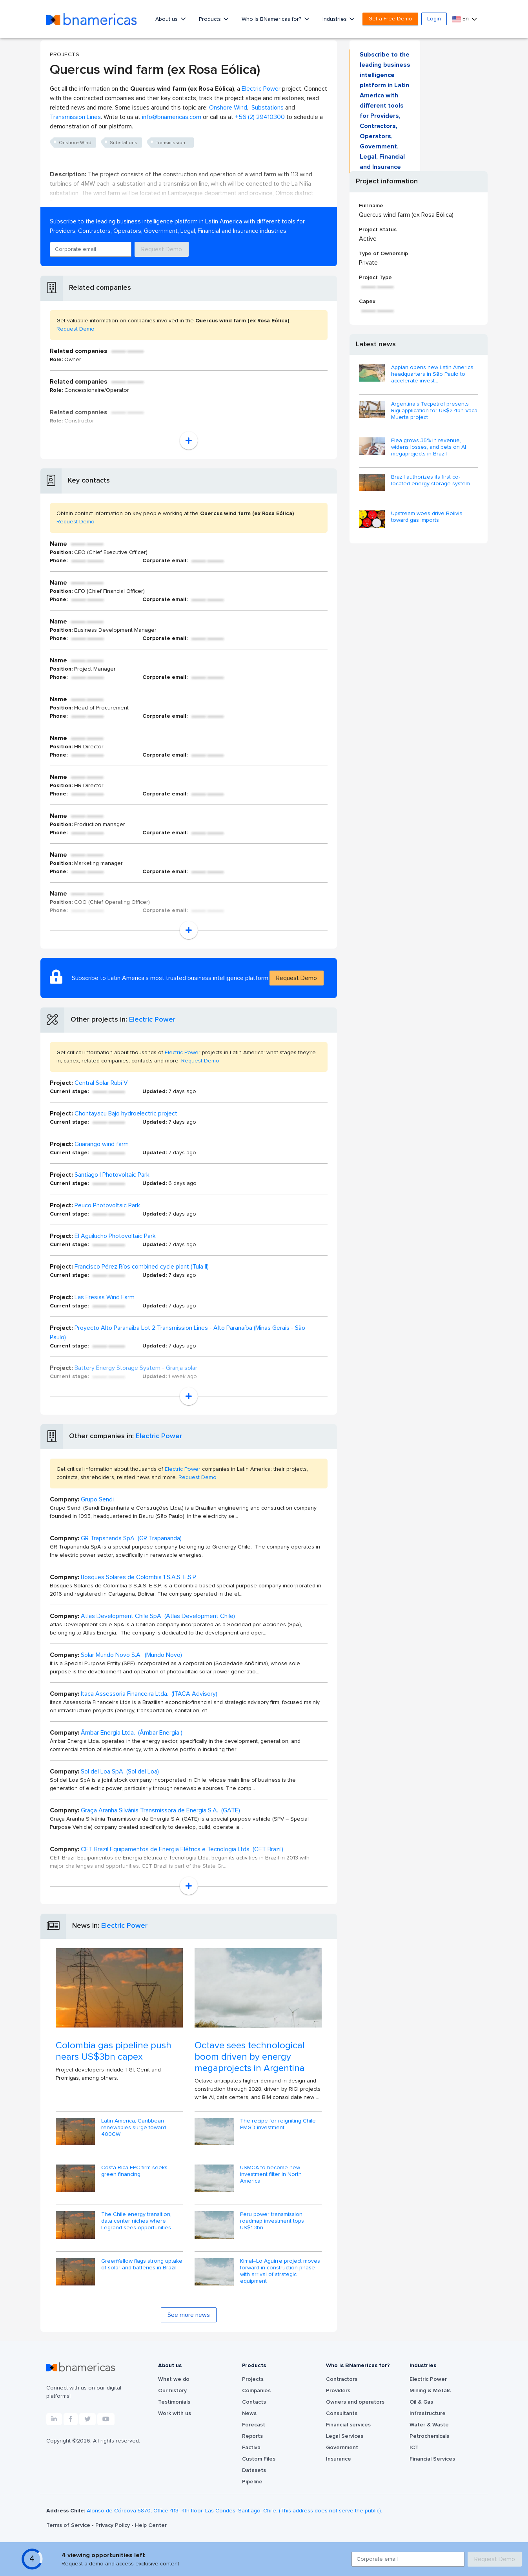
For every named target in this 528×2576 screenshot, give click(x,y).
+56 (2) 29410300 (260, 117)
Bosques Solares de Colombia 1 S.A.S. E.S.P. (139, 1577)
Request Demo (161, 249)
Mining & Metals (430, 2390)
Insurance (338, 2459)
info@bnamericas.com (171, 117)
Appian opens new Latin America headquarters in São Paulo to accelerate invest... (432, 374)
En (461, 19)
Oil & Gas (421, 2402)
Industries (335, 19)
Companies (256, 2390)
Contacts (254, 2402)
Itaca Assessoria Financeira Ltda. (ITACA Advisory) (149, 1694)
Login (434, 19)
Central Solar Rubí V (101, 1083)
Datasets (254, 2470)
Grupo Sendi (97, 1499)
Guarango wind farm (102, 1144)
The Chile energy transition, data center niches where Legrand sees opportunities (136, 2221)
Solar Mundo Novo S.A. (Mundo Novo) (131, 1655)
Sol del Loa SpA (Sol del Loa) (120, 1771)
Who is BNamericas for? (272, 19)
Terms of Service (69, 2525)
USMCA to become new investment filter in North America (271, 2174)
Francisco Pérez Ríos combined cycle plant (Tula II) (142, 1266)
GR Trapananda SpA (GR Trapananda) (131, 1538)
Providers (338, 2390)
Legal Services (344, 2436)
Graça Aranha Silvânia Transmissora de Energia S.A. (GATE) (160, 1810)
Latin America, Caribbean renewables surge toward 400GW (133, 2127)
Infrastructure (428, 2413)
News (249, 2413)
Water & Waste (429, 2425)
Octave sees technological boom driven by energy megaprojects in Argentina (250, 2057)
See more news (189, 2315)
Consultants (341, 2413)
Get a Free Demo (390, 19)
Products (210, 19)
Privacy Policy (113, 2525)
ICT (414, 2447)
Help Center (151, 2525)
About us (167, 19)
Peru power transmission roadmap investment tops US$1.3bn (272, 2221)
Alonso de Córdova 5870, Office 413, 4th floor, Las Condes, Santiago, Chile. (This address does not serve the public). (234, 2511)
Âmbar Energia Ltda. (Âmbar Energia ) (131, 1733)
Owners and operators (355, 2402)
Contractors (341, 2379)
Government (342, 2447)
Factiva (251, 2447)
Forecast (253, 2425)
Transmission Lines (75, 117)
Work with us (174, 2413)
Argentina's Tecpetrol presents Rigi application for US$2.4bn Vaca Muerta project (434, 410)
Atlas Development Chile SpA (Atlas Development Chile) (158, 1616)
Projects (253, 2379)
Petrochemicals (429, 2436)
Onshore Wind (228, 107)
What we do (173, 2379)
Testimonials (174, 2402)
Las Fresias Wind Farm (105, 1297)
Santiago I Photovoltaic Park (112, 1175)
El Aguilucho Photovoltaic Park (115, 1236)
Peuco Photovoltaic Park (107, 1205)
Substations (267, 107)
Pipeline (252, 2482)
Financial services (348, 2425)
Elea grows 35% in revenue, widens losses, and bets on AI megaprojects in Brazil (428, 447)
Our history (172, 2390)
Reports (252, 2436)
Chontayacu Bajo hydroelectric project (126, 1113)
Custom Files (258, 2459)
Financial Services (432, 2459)
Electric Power (261, 89)
